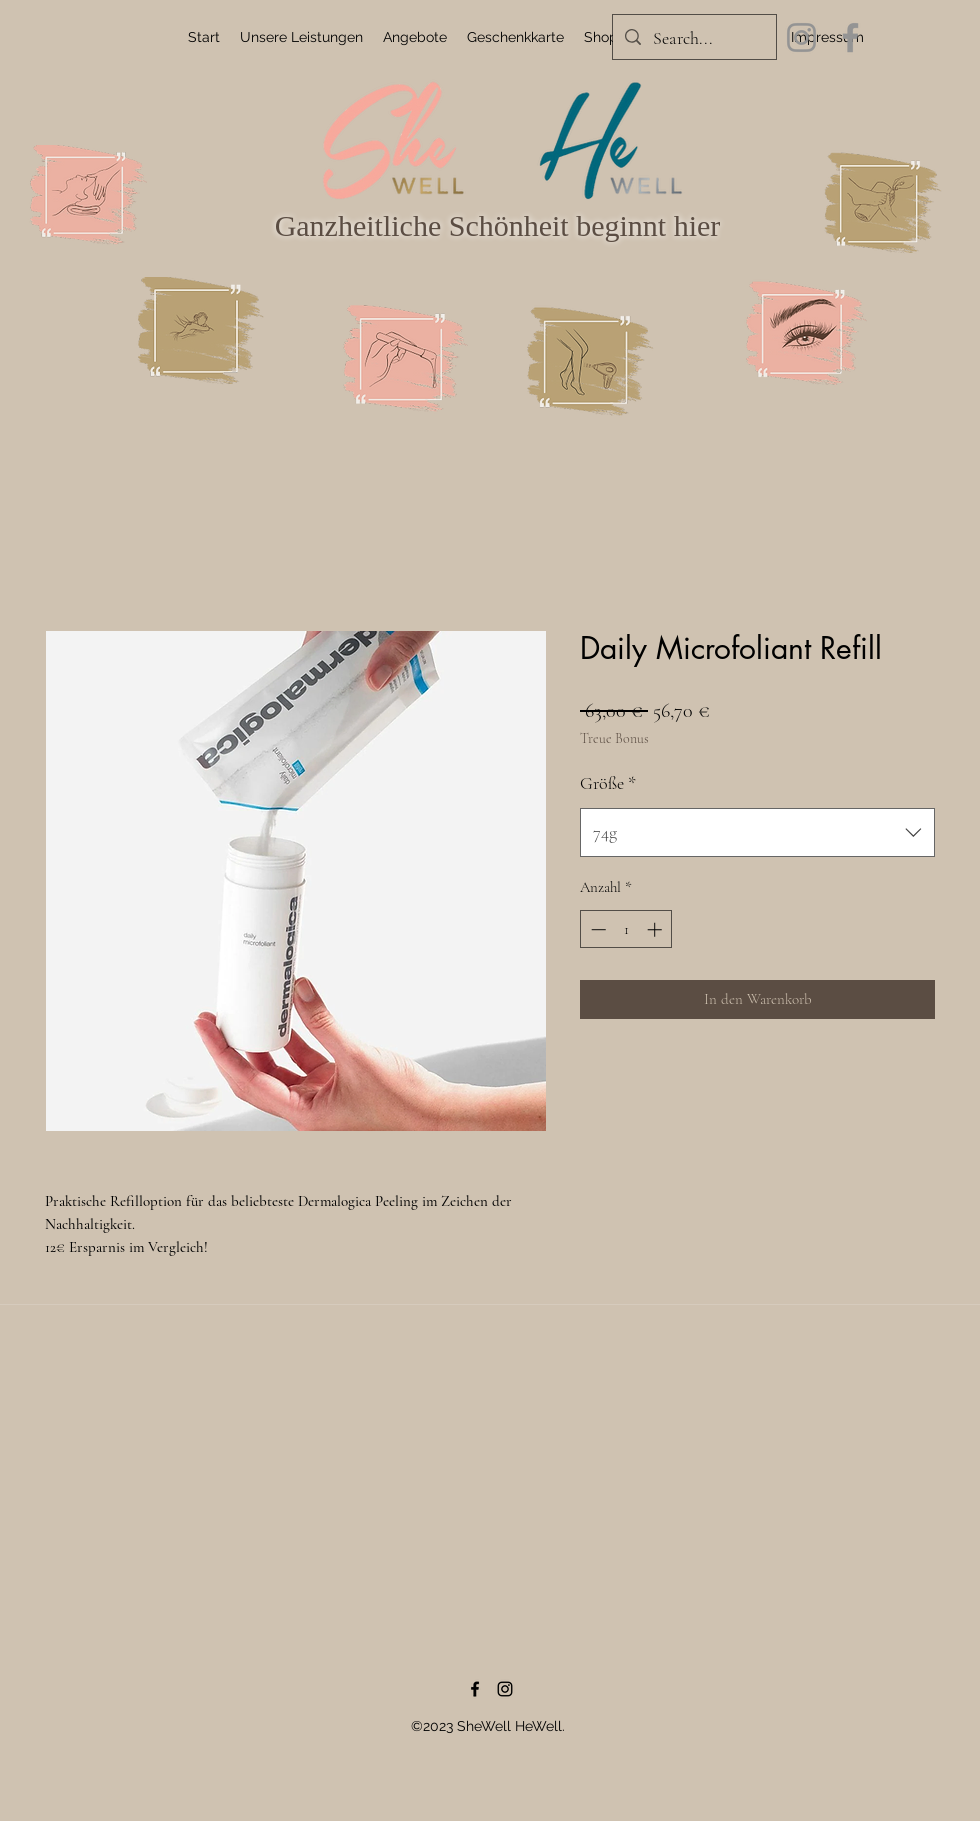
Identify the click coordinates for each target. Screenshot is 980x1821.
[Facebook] (850, 37)
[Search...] (693, 39)
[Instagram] (801, 37)
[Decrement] (596, 929)
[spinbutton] (626, 929)
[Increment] (656, 929)
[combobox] (757, 833)
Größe (608, 783)
